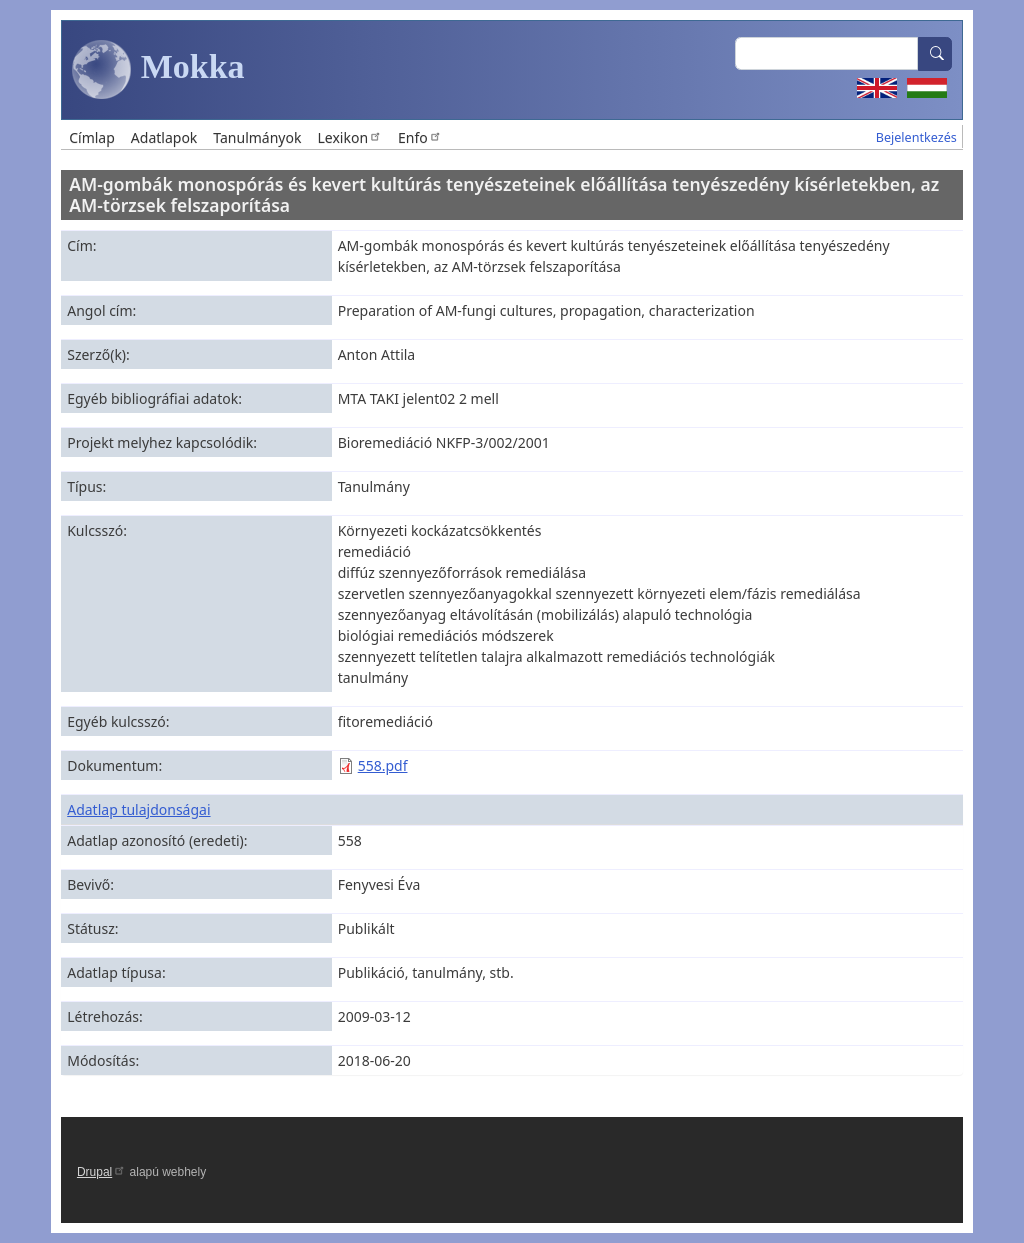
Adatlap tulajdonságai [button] (138, 809)
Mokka (158, 70)
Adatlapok (164, 137)
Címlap (92, 137)
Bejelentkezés (916, 137)
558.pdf (383, 765)
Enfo (420, 137)
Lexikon (349, 137)
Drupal (101, 1172)
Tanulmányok (257, 137)
